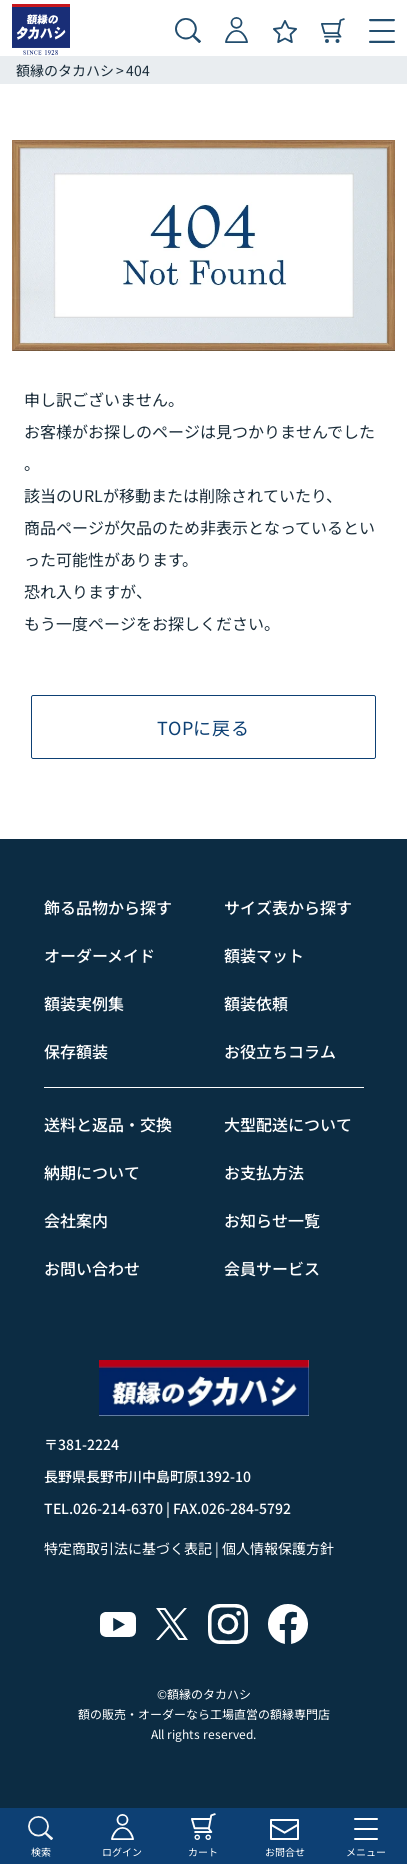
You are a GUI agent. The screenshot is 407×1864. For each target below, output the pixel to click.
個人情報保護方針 (278, 1548)
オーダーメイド (99, 955)
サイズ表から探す (288, 907)
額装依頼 (256, 1003)
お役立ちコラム (280, 1051)
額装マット (264, 955)
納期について (92, 1172)
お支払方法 (264, 1172)
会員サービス (272, 1268)
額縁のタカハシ (65, 70)
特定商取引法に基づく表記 (128, 1548)
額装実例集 (84, 1003)
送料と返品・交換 (108, 1124)
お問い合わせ (92, 1268)
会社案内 (76, 1220)
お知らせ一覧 (272, 1220)
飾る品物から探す (108, 907)
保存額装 (76, 1051)
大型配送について (288, 1124)
